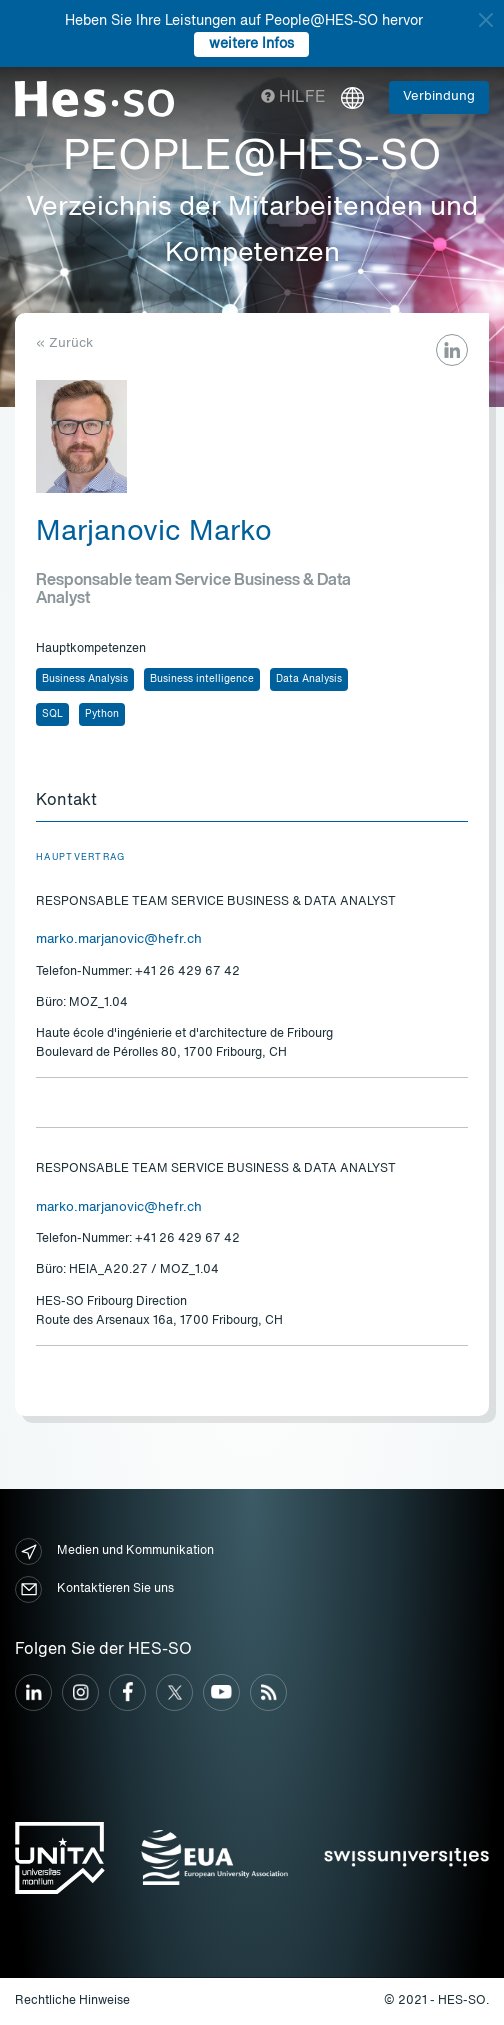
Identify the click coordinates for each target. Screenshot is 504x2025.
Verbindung (439, 96)
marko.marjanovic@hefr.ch (119, 939)
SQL (52, 714)
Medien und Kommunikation (114, 1551)
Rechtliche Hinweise (72, 2001)
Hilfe (293, 98)
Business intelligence (202, 679)
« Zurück (64, 343)
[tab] (252, 802)
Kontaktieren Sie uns (94, 1589)
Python (102, 714)
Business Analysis (85, 679)
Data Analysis (309, 679)
